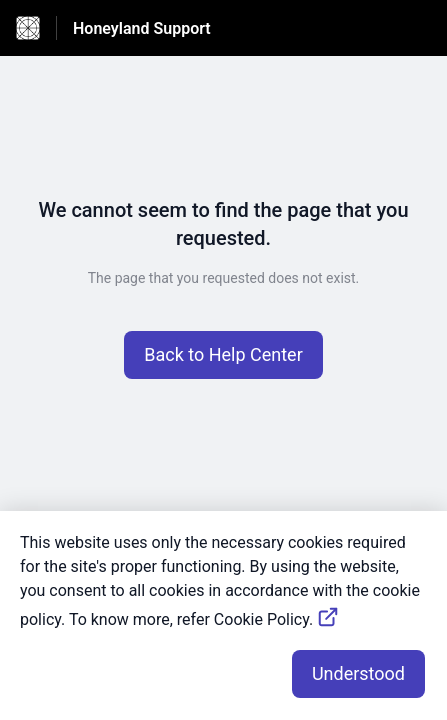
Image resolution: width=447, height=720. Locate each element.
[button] (223, 355)
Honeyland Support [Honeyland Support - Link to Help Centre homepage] (142, 28)
